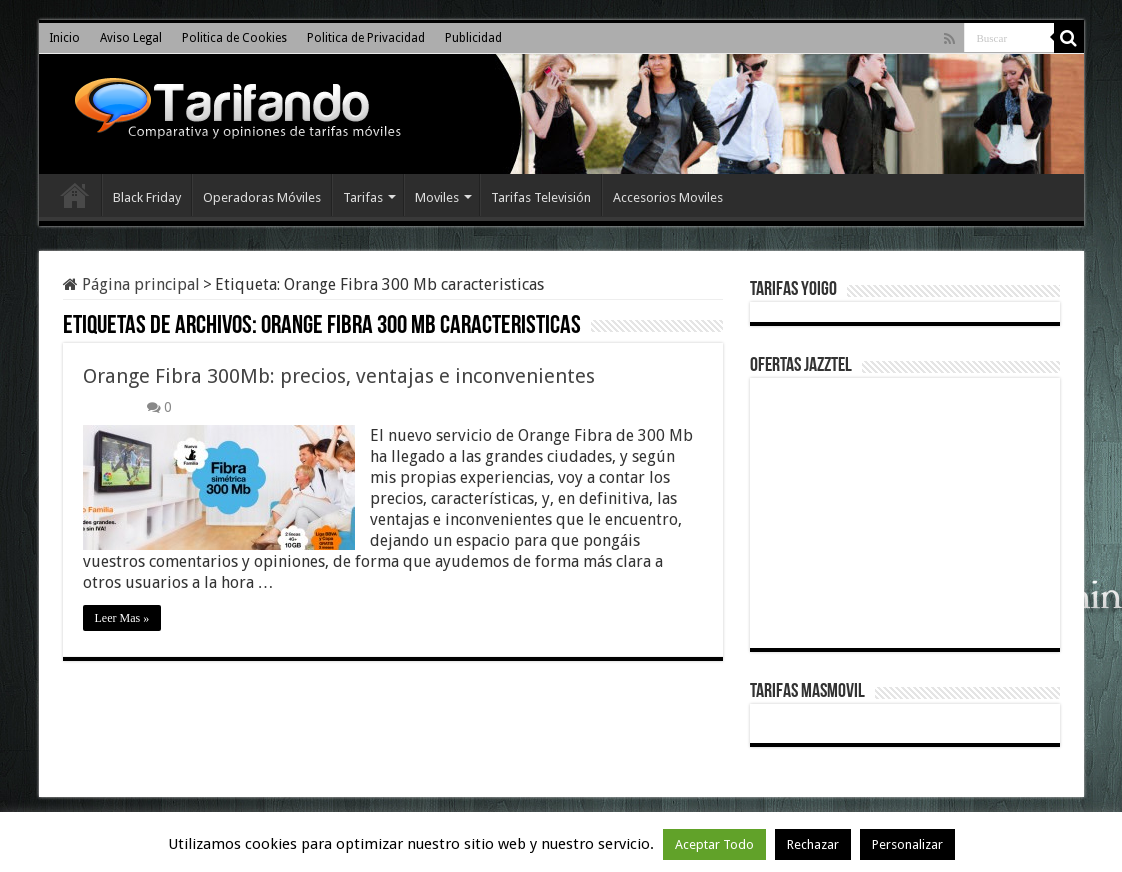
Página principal (131, 284)
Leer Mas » (122, 618)
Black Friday (147, 197)
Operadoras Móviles (262, 197)
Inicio (64, 38)
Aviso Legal (131, 38)
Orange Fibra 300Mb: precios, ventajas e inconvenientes (339, 376)
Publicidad (473, 38)
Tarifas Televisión (541, 197)
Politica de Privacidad (366, 38)
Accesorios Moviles (668, 197)
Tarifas (363, 197)
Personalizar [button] (907, 844)
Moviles (437, 197)
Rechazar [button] (813, 844)
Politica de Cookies (234, 38)
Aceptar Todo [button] (714, 844)
